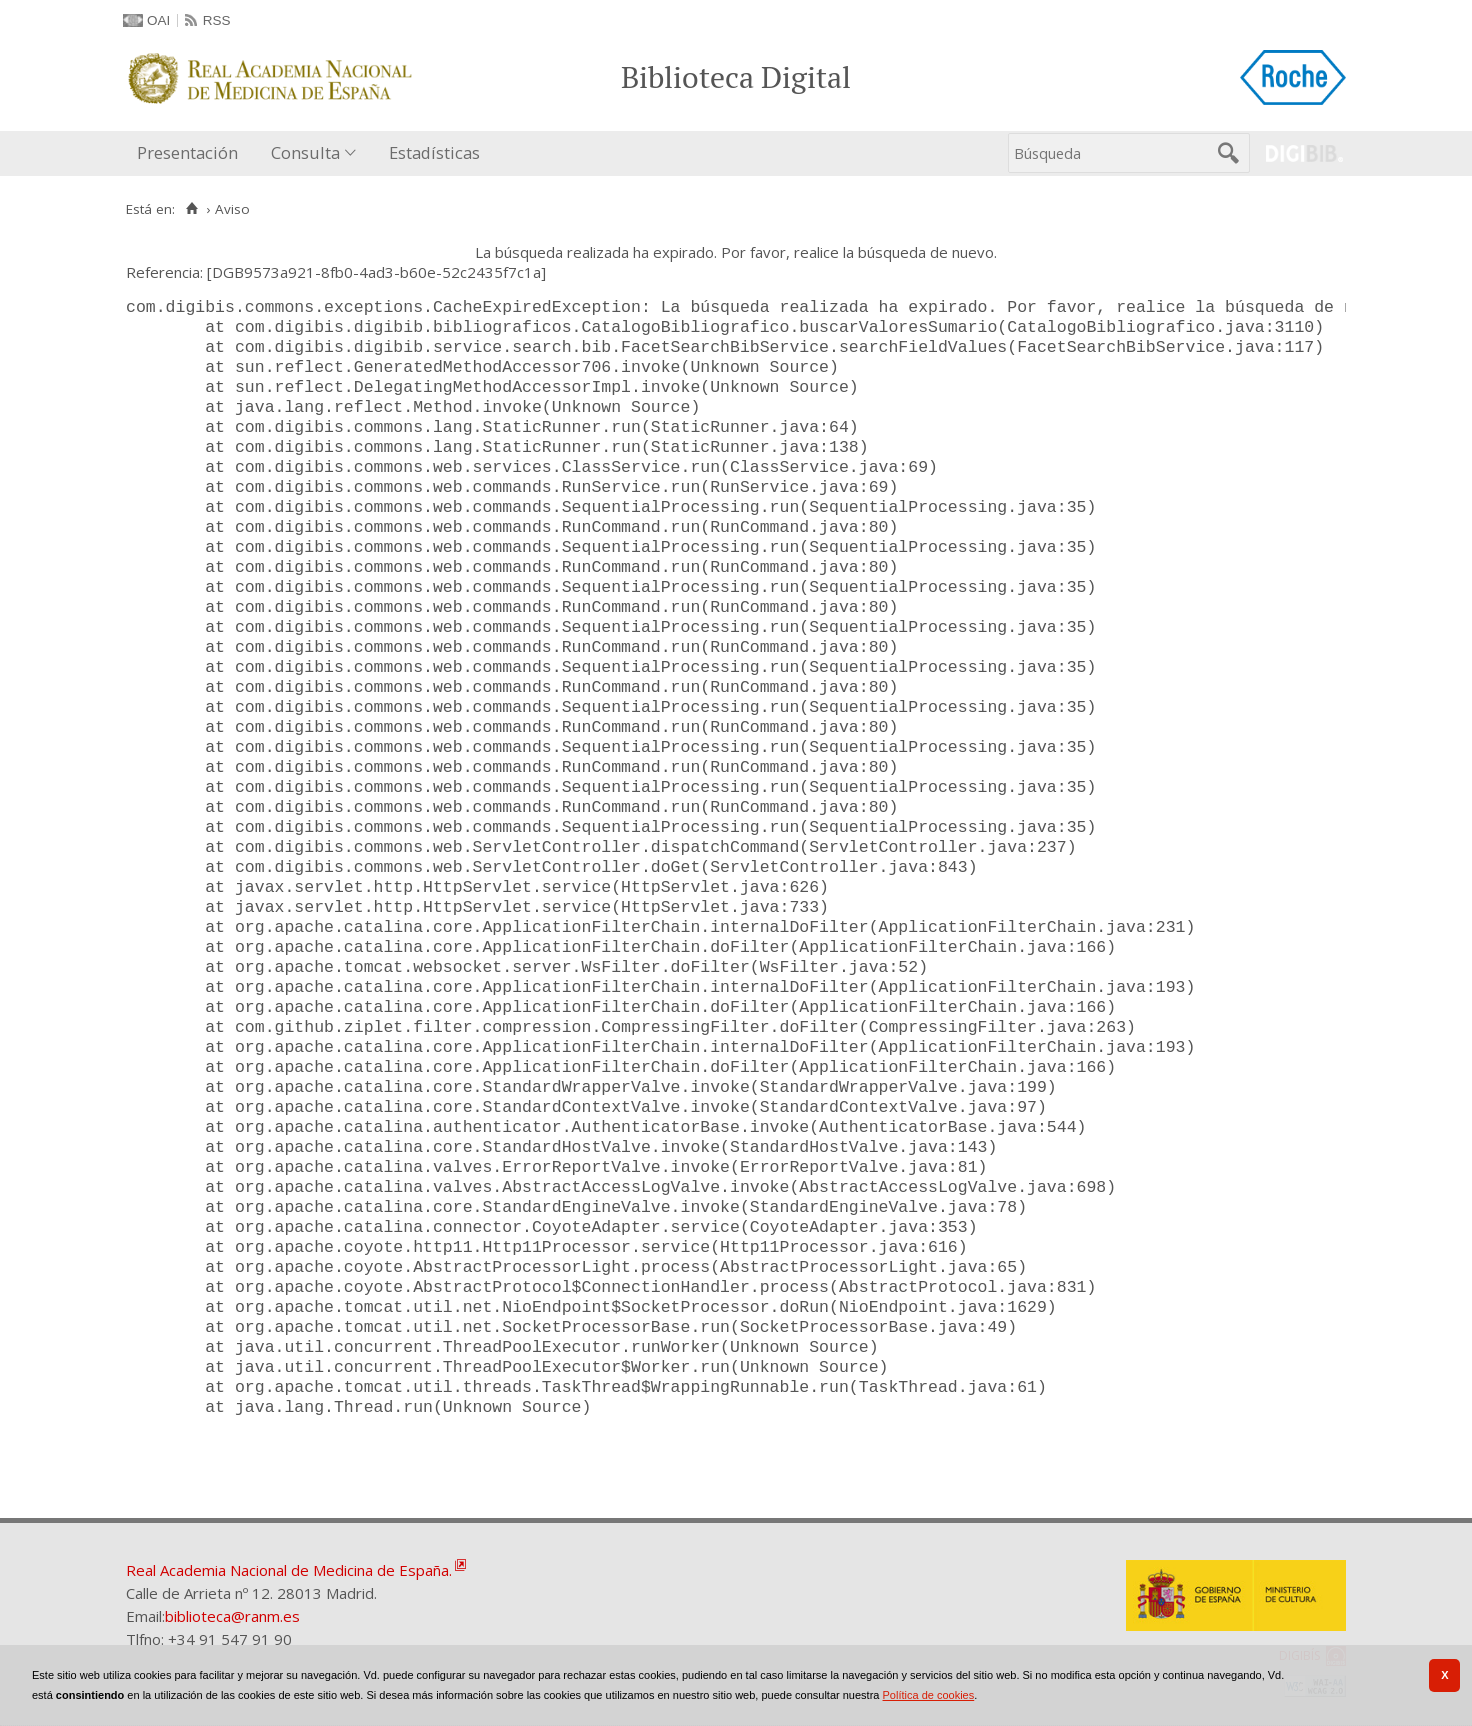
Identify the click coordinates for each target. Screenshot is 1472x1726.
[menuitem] (192, 153)
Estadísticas (434, 152)
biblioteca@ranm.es (232, 1616)
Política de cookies (929, 1695)
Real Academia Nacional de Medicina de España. (289, 1570)
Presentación (187, 152)
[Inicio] (191, 209)
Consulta (305, 152)
